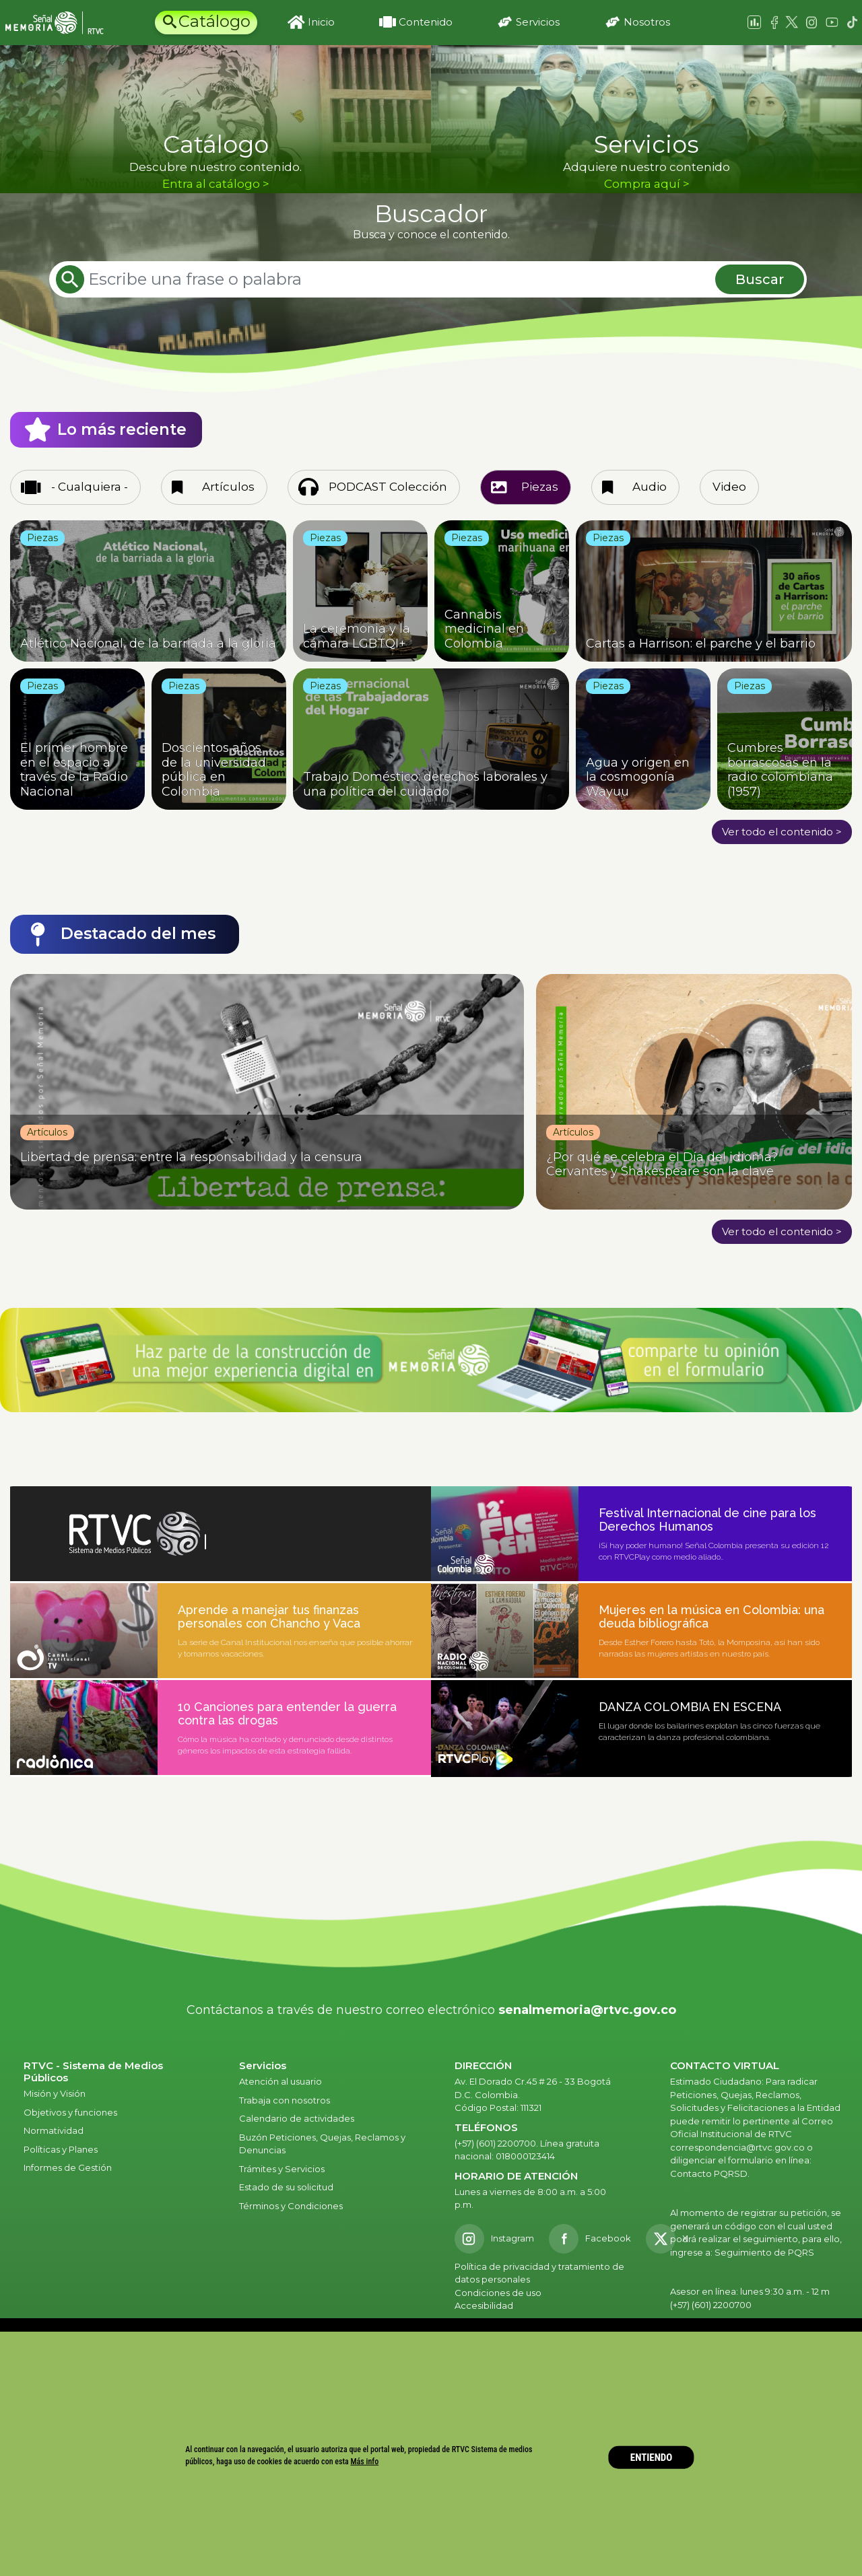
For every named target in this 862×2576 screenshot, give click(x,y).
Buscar (759, 279)
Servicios (538, 21)
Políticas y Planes (61, 2149)
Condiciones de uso (498, 2292)
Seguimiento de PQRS (764, 2252)
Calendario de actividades (296, 2118)
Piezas (539, 486)
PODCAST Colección (388, 486)
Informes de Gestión (68, 2167)
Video (729, 486)
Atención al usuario (281, 2081)
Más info (365, 2461)
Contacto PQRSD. (710, 2173)
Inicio (321, 21)
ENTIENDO (651, 2457)
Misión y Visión (55, 2093)
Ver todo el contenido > (782, 831)
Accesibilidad (485, 2305)
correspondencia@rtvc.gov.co (737, 2147)
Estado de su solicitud (286, 2187)
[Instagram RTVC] (494, 2239)
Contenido (426, 21)
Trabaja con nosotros (284, 2100)
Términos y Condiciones (291, 2205)
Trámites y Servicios (282, 2168)
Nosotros (647, 21)
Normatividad (54, 2130)
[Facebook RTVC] (590, 2239)
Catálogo (214, 21)
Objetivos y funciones (70, 2112)
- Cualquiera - (89, 486)
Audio (649, 486)
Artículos (228, 486)
